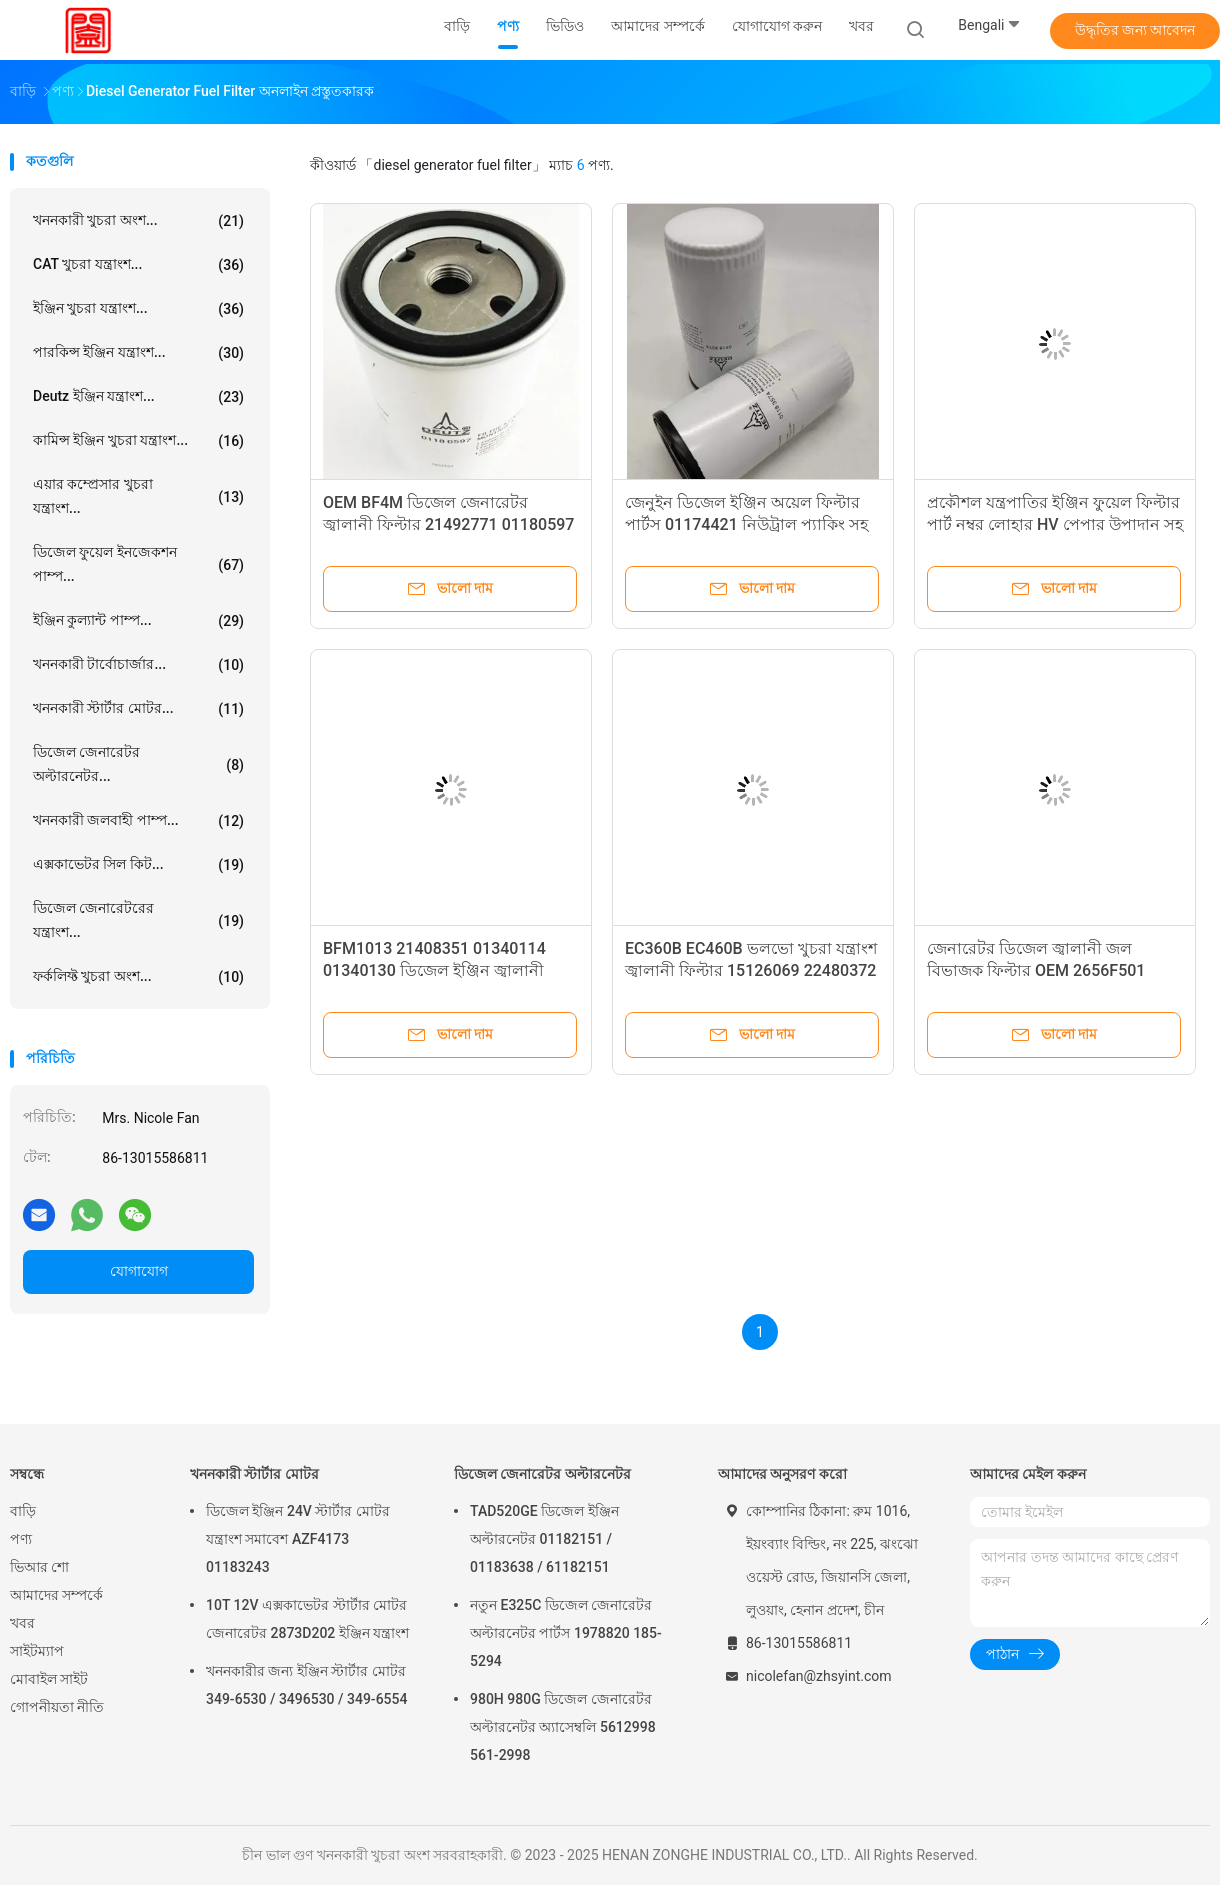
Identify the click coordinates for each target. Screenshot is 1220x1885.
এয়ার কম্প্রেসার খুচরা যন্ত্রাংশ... (138, 496)
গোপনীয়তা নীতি (57, 1707)
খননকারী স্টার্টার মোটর (254, 1474)
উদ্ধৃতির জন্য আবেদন (1135, 30)
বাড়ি (23, 1511)
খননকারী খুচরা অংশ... (138, 221)
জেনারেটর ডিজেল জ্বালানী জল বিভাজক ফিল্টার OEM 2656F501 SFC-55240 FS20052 (1036, 970)
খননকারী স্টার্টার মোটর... (138, 709)
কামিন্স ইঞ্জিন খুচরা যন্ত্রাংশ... (138, 441)
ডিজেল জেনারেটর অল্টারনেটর (542, 1474)
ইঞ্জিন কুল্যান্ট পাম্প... (138, 621)
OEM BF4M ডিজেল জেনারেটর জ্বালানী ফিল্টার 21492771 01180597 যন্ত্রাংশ (448, 524)
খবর (22, 1623)
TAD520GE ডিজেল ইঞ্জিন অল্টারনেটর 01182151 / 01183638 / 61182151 (544, 1539)
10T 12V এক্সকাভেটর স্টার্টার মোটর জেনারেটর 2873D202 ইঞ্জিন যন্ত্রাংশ (307, 1619)
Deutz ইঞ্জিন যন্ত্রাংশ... (138, 397)
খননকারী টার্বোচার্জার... (138, 665)
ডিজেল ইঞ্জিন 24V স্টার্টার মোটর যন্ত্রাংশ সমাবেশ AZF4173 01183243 (298, 1539)
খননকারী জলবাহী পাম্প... (138, 821)
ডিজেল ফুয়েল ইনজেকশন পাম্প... (138, 564)
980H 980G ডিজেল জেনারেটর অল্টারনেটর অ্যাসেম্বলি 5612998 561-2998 (563, 1727)
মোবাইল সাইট (49, 1679)
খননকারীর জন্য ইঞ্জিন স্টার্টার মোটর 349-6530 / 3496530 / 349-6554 (306, 1685)
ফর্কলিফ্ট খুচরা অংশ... (138, 977)
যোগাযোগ (139, 1271)
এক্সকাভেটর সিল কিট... (138, 865)
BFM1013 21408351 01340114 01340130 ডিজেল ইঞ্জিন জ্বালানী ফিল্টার (434, 970)
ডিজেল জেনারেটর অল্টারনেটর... (138, 764)
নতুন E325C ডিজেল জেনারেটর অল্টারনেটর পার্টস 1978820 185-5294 (566, 1633)
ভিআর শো (39, 1567)
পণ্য (21, 1539)
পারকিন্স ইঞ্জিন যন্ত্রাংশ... (138, 353)
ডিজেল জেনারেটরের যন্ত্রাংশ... (138, 920)
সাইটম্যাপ (37, 1651)
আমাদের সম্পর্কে (56, 1595)
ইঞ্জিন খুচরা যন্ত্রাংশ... (138, 309)
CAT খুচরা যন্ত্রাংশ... (138, 265)
